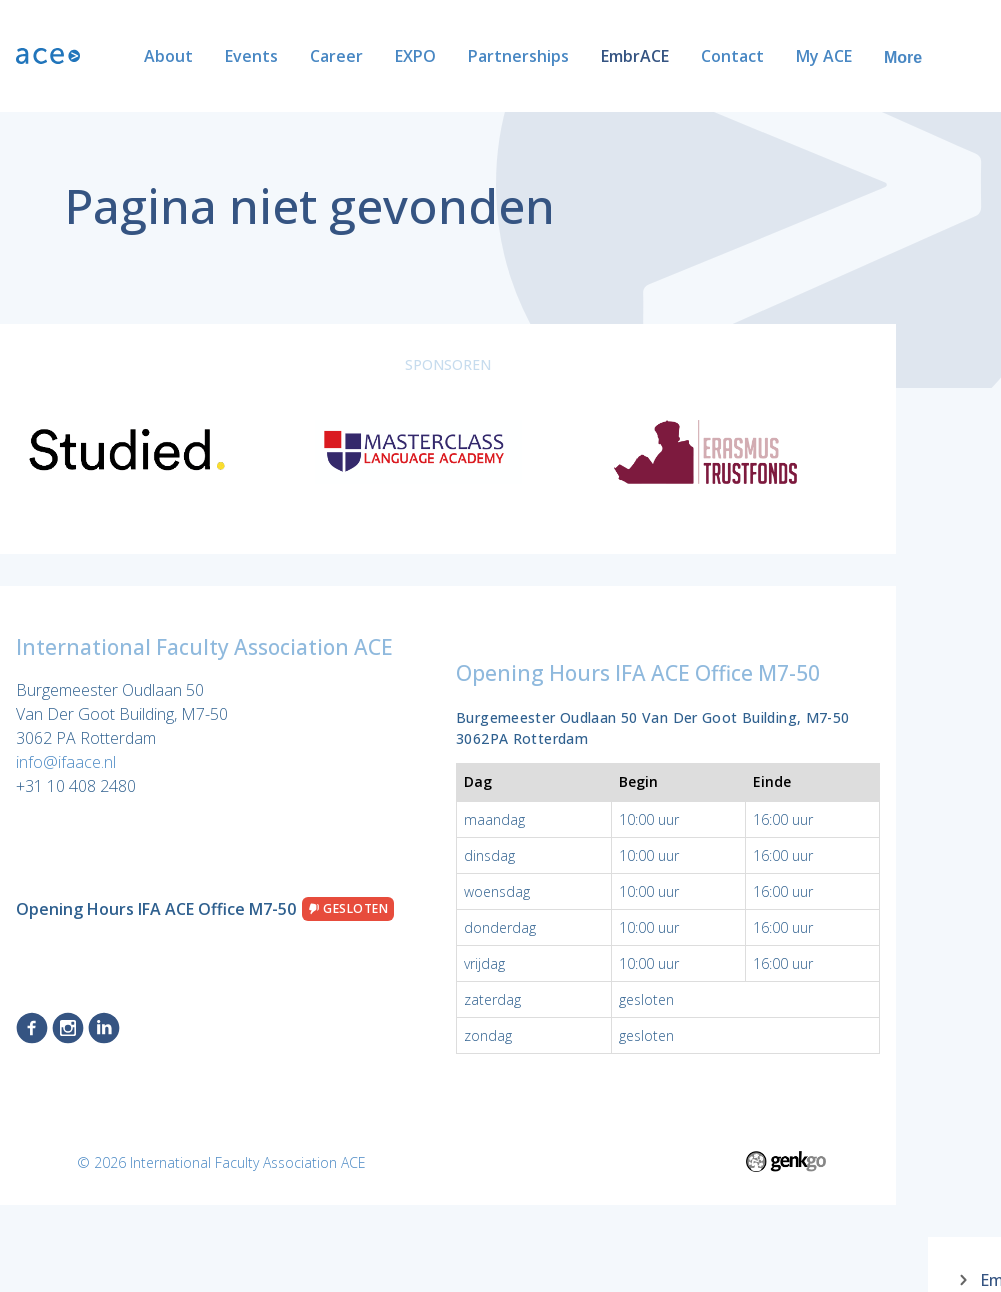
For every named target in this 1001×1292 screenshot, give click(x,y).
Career (272, 56)
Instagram (68, 1028)
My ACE (760, 56)
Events (187, 56)
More (957, 57)
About (104, 56)
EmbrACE (571, 56)
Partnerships (454, 56)
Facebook (32, 1028)
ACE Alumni (863, 56)
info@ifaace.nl (66, 762)
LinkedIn (104, 1028)
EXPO (351, 56)
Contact (668, 56)
